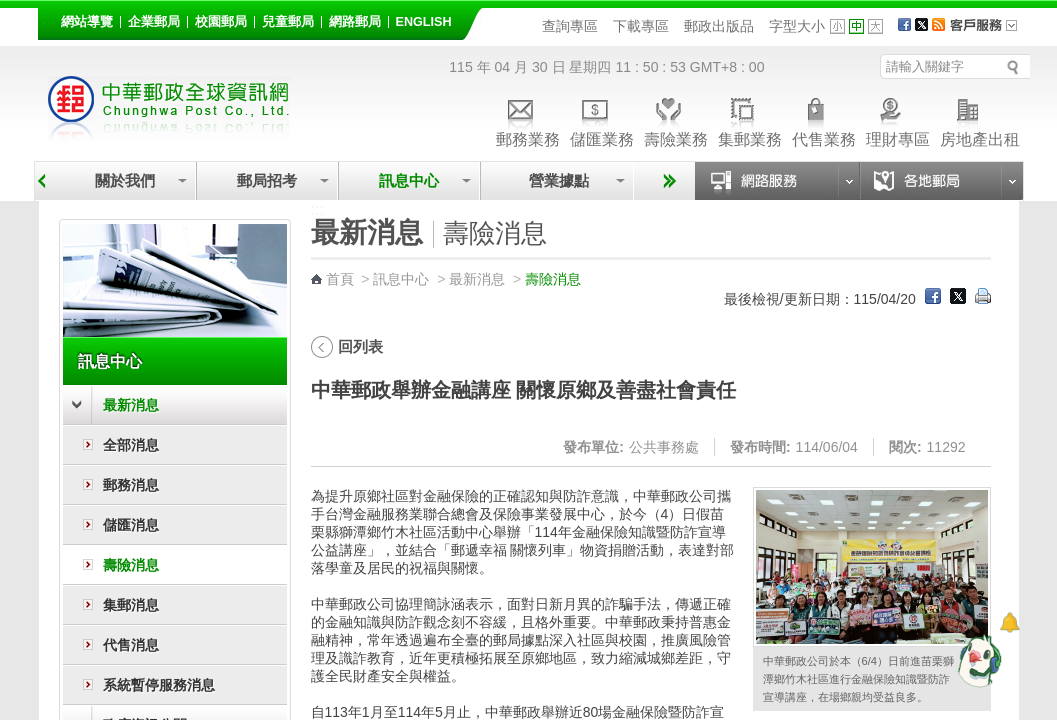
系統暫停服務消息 (159, 685)
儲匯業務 (602, 119)
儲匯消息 (131, 525)
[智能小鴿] (977, 660)
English (424, 22)
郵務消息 (131, 485)
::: (49, 18)
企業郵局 (154, 22)
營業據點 (557, 180)
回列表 (360, 346)
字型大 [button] (875, 26)
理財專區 (898, 119)
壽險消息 (131, 565)
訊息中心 (409, 180)
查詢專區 (570, 26)
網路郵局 (355, 22)
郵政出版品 (719, 26)
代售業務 (824, 119)
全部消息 (131, 445)
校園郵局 (221, 22)
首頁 (340, 279)
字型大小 (797, 26)
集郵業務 (750, 119)
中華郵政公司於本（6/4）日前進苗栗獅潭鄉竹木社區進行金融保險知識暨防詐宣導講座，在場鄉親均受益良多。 (859, 679)
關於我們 (125, 180)
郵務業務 (528, 119)
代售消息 (131, 645)
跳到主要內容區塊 (10, 10)
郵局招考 (267, 180)
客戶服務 (990, 32)
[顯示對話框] (1009, 622)
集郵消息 (131, 605)
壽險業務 (676, 119)
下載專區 (641, 26)
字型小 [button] (837, 26)
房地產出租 (980, 119)
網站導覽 (87, 22)
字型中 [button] (856, 26)
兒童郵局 (288, 22)
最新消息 (131, 405)
